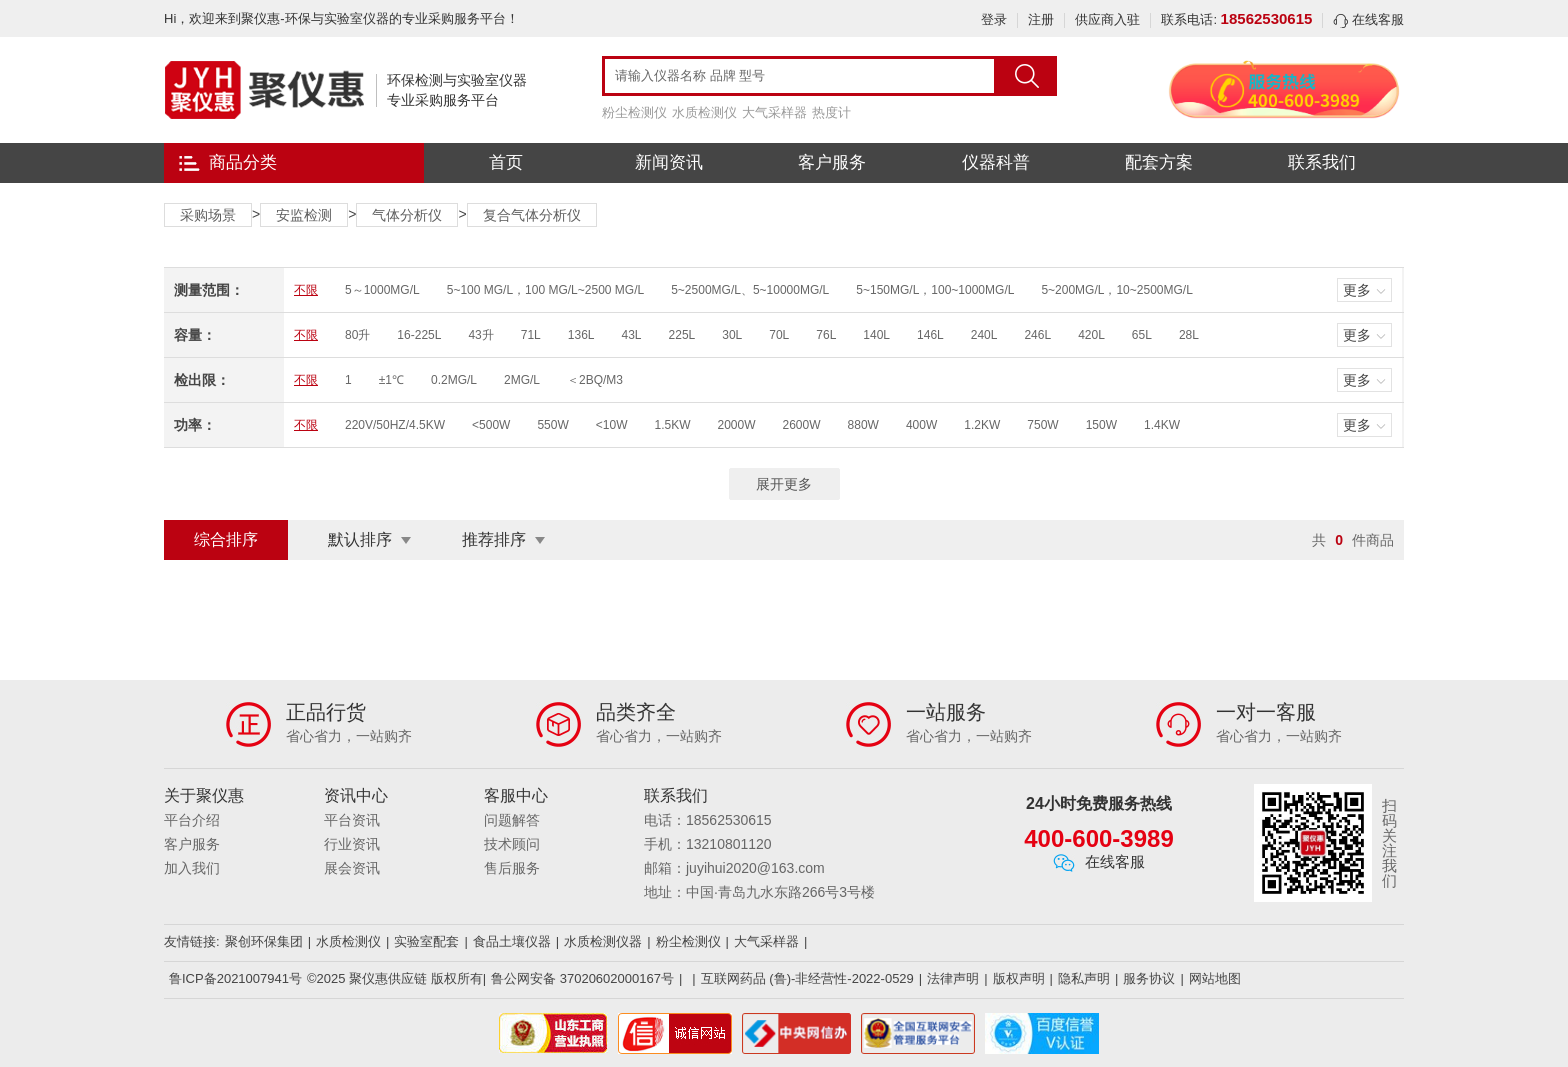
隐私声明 (1084, 978)
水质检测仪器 (603, 941)
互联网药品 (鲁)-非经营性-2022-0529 (807, 978)
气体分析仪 (407, 215)
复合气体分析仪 (532, 215)
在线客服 (1368, 19)
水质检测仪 (704, 112)
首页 (506, 162)
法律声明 (953, 978)
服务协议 (1149, 978)
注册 (1041, 19)
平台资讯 (352, 820)
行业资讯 (352, 844)
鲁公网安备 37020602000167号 (582, 978)
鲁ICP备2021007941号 (235, 978)
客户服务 (832, 162)
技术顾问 (512, 844)
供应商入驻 (1107, 19)
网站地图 (1215, 978)
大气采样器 (774, 112)
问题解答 (512, 820)
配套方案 (1159, 162)
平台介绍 (192, 820)
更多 (1357, 290)
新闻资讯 (669, 162)
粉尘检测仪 (634, 112)
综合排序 (226, 539)
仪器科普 (996, 162)
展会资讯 (352, 868)
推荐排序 (494, 539)
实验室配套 (426, 941)
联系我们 (1322, 162)
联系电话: (1236, 19)
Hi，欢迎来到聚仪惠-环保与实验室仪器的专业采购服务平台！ (341, 18)
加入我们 (192, 868)
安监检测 (304, 215)
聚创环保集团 (264, 941)
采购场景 (208, 215)
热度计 (831, 112)
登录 (994, 19)
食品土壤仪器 (512, 941)
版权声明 (1019, 978)
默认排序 (360, 539)
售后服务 (512, 868)
